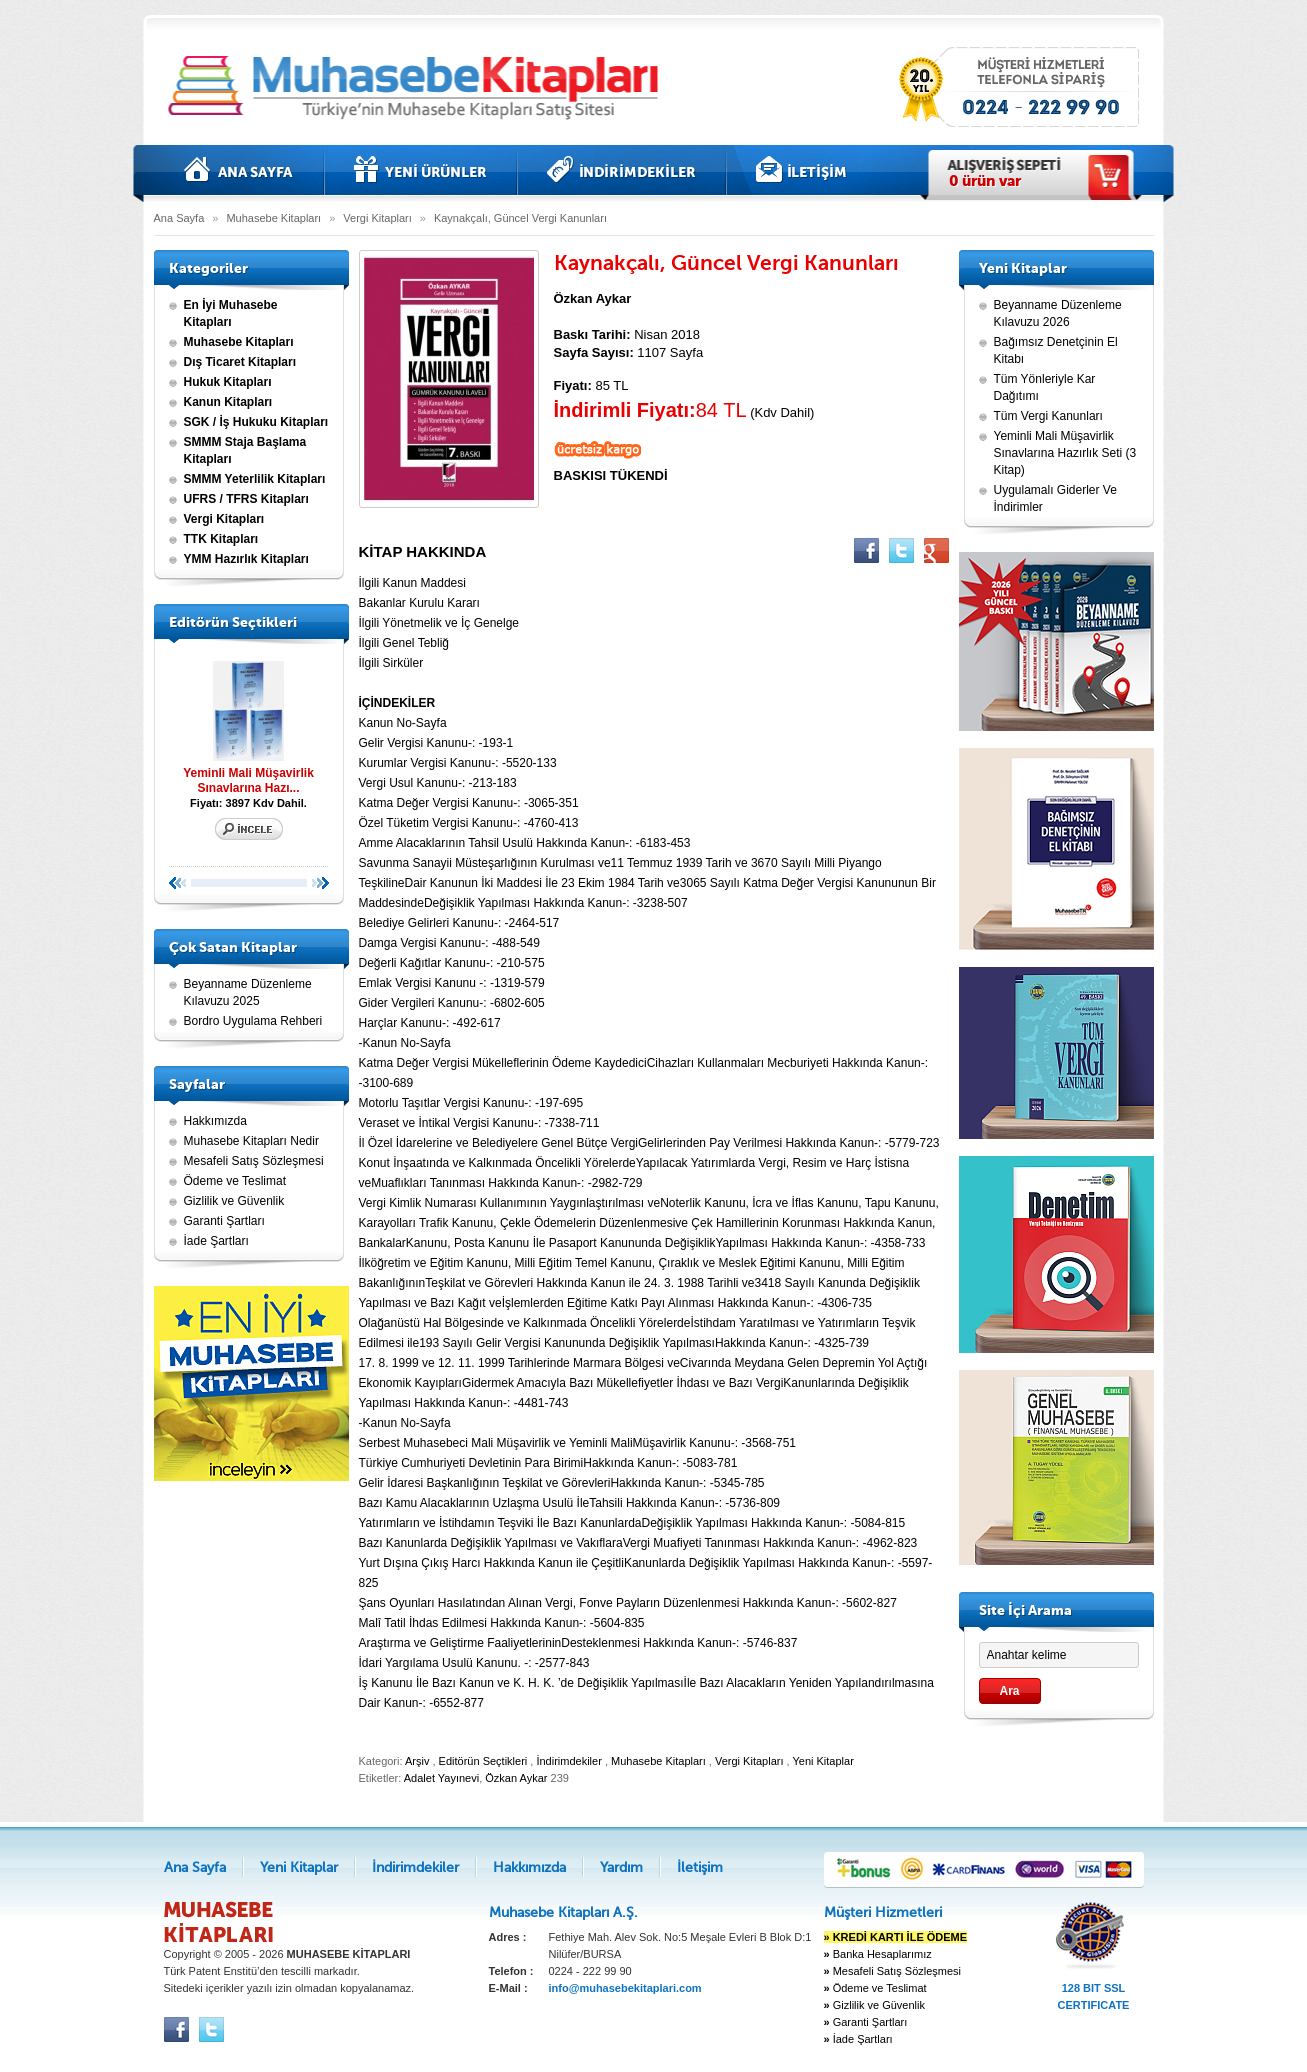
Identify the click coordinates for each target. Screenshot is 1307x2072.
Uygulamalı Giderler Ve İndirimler (1055, 498)
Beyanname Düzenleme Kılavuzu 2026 (1058, 313)
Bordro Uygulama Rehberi (253, 1021)
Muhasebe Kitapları (273, 218)
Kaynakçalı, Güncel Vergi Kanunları (520, 218)
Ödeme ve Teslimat (235, 1181)
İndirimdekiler (621, 170)
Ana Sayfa (239, 170)
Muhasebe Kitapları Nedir (251, 1141)
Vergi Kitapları (377, 218)
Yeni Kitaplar (420, 170)
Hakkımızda (215, 1121)
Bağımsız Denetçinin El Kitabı (1056, 350)
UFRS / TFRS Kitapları (246, 499)
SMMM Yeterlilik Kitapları (255, 479)
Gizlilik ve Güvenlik (234, 1201)
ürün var (985, 181)
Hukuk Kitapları (228, 382)
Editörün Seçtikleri (483, 1761)
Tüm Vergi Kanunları (1048, 416)
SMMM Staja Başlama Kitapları (245, 450)
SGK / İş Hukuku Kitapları (256, 422)
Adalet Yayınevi (441, 1778)
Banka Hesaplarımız (878, 1954)
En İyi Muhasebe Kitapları (231, 313)
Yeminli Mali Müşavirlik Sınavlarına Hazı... (249, 724)
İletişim (801, 170)
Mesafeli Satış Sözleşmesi (254, 1161)
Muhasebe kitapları (419, 87)
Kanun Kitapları (228, 402)
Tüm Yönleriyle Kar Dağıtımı (1045, 387)
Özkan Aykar (516, 1778)
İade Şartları (216, 1241)
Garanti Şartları (224, 1221)
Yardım (621, 1867)
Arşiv (417, 1761)
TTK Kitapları (221, 539)
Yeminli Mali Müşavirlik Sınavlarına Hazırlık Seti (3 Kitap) (1065, 453)
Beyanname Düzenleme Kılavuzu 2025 (248, 992)
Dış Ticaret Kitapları (240, 362)
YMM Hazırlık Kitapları (246, 559)
